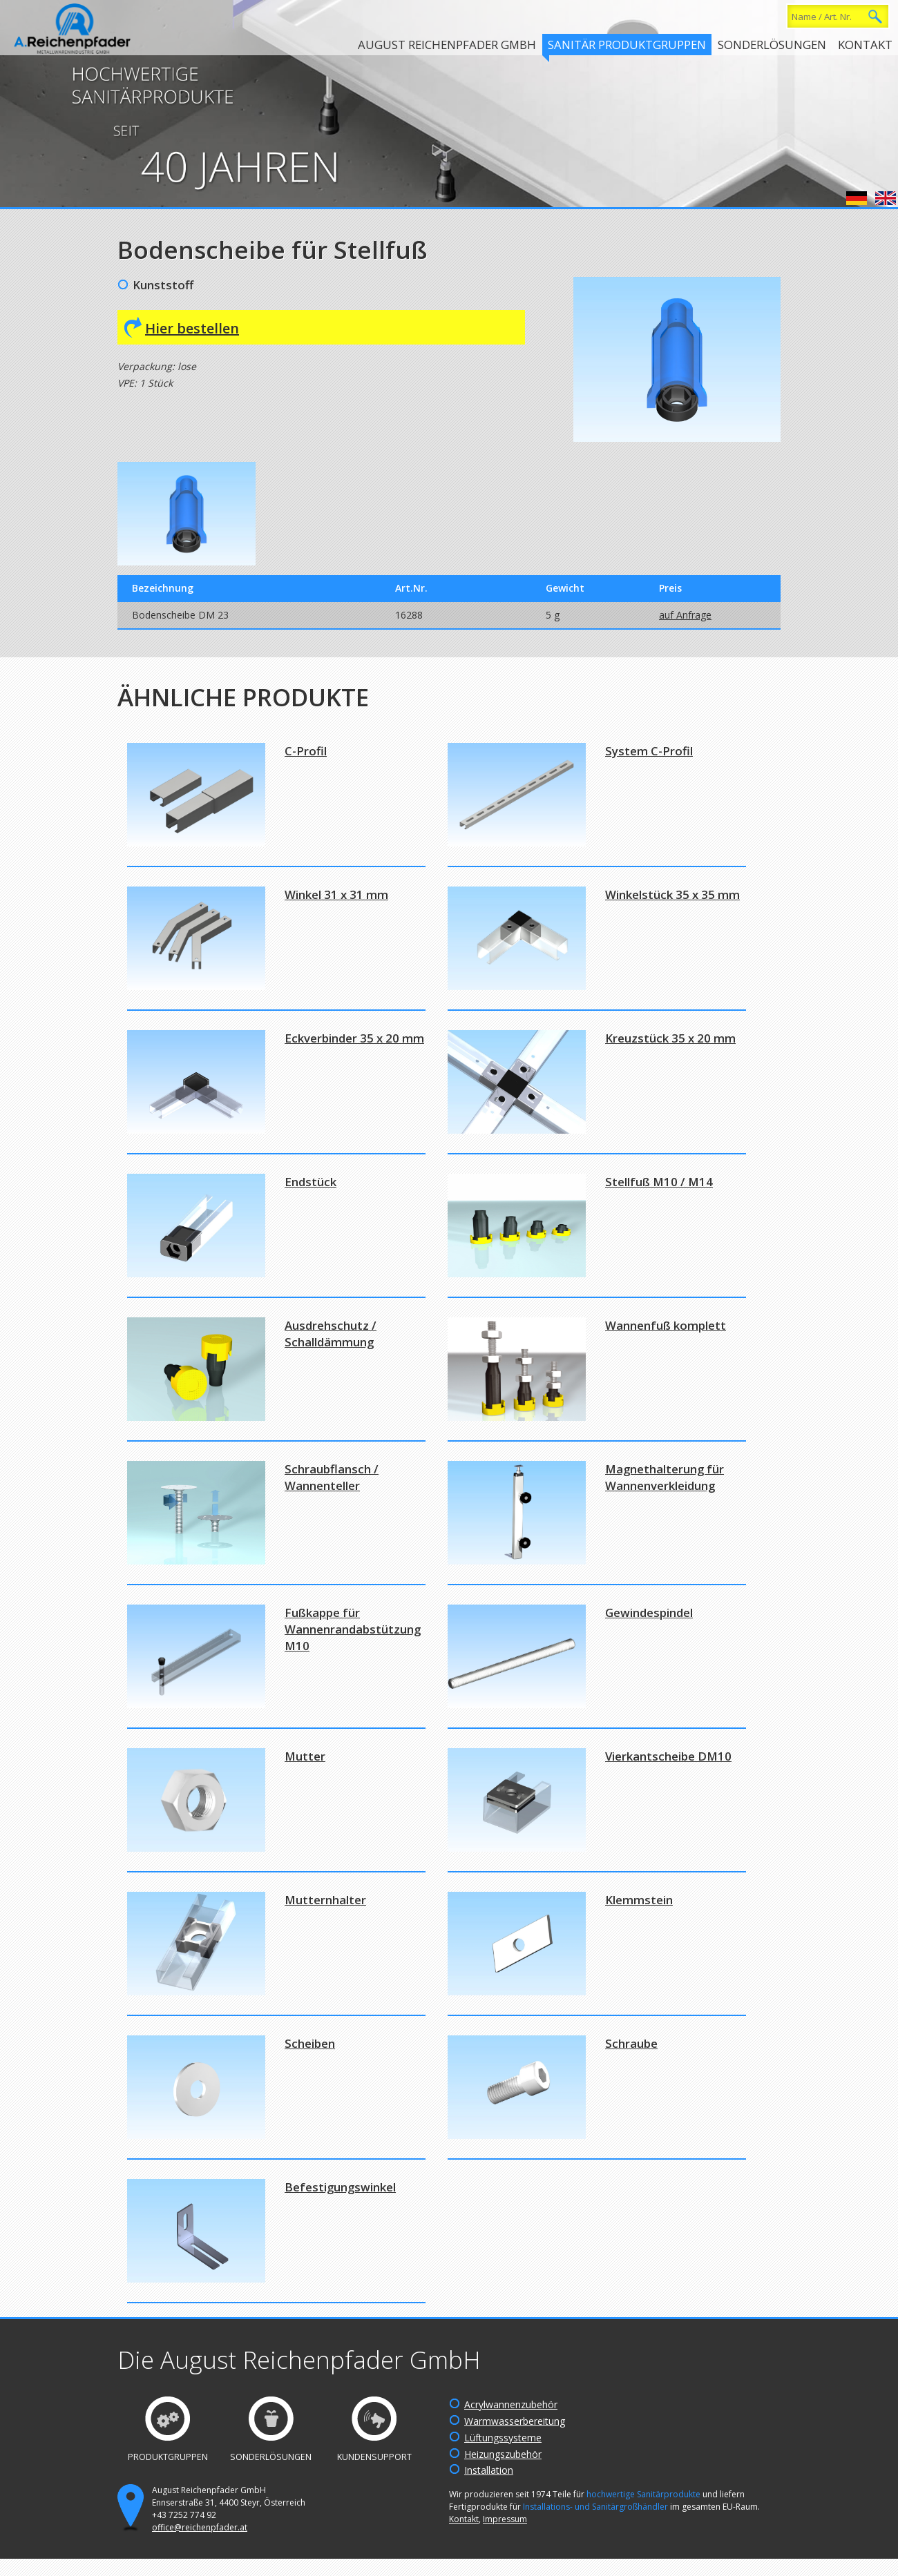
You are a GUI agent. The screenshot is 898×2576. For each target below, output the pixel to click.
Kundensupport (374, 2457)
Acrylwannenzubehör (510, 2404)
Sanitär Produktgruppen (627, 44)
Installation (488, 2470)
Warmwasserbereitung (514, 2421)
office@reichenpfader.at (199, 2527)
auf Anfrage (685, 614)
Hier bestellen (192, 328)
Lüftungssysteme (503, 2437)
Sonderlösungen (772, 44)
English (885, 198)
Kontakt (865, 44)
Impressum (505, 2519)
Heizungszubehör (503, 2454)
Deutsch (856, 198)
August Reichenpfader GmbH (447, 44)
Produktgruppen (168, 2457)
